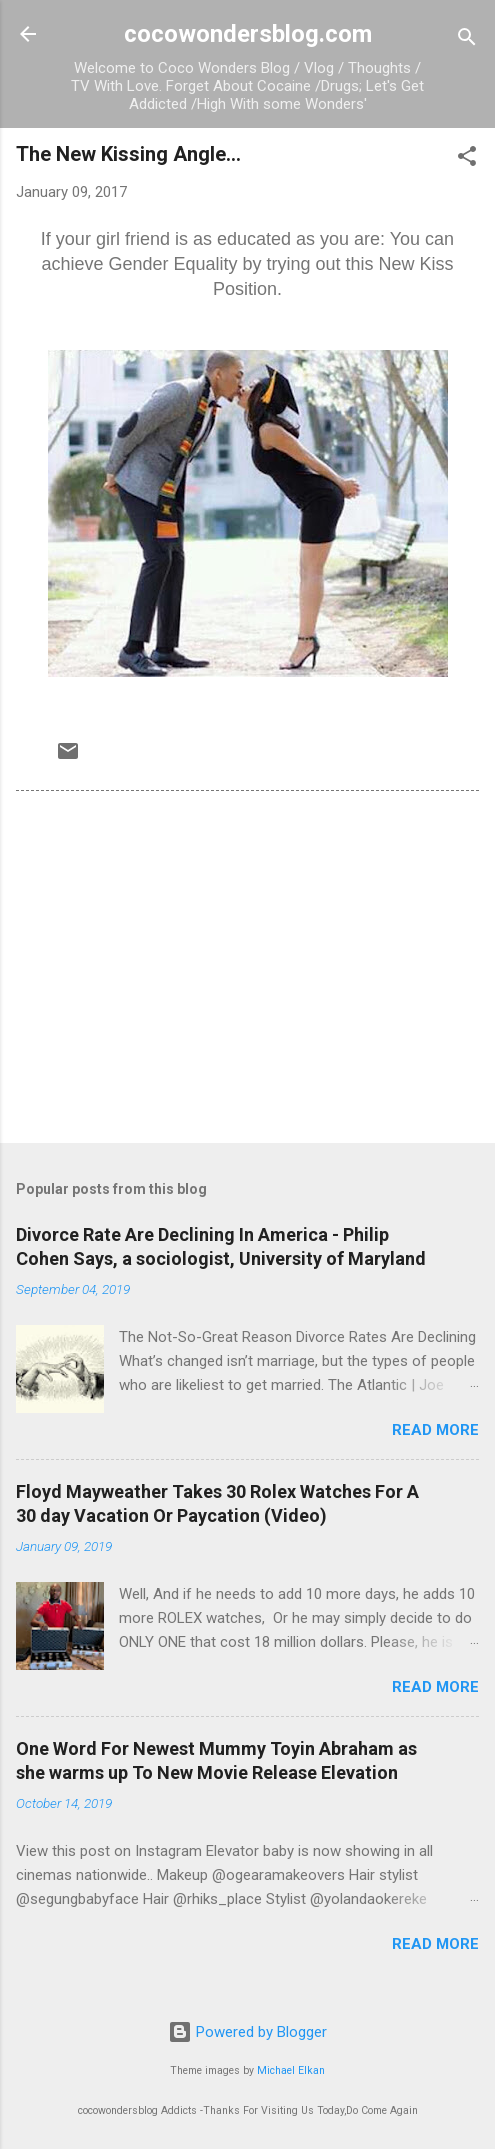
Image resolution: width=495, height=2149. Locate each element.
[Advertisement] (247, 971)
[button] (467, 159)
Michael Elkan (291, 2070)
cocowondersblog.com (248, 34)
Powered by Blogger (247, 2032)
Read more (435, 1430)
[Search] (467, 40)
